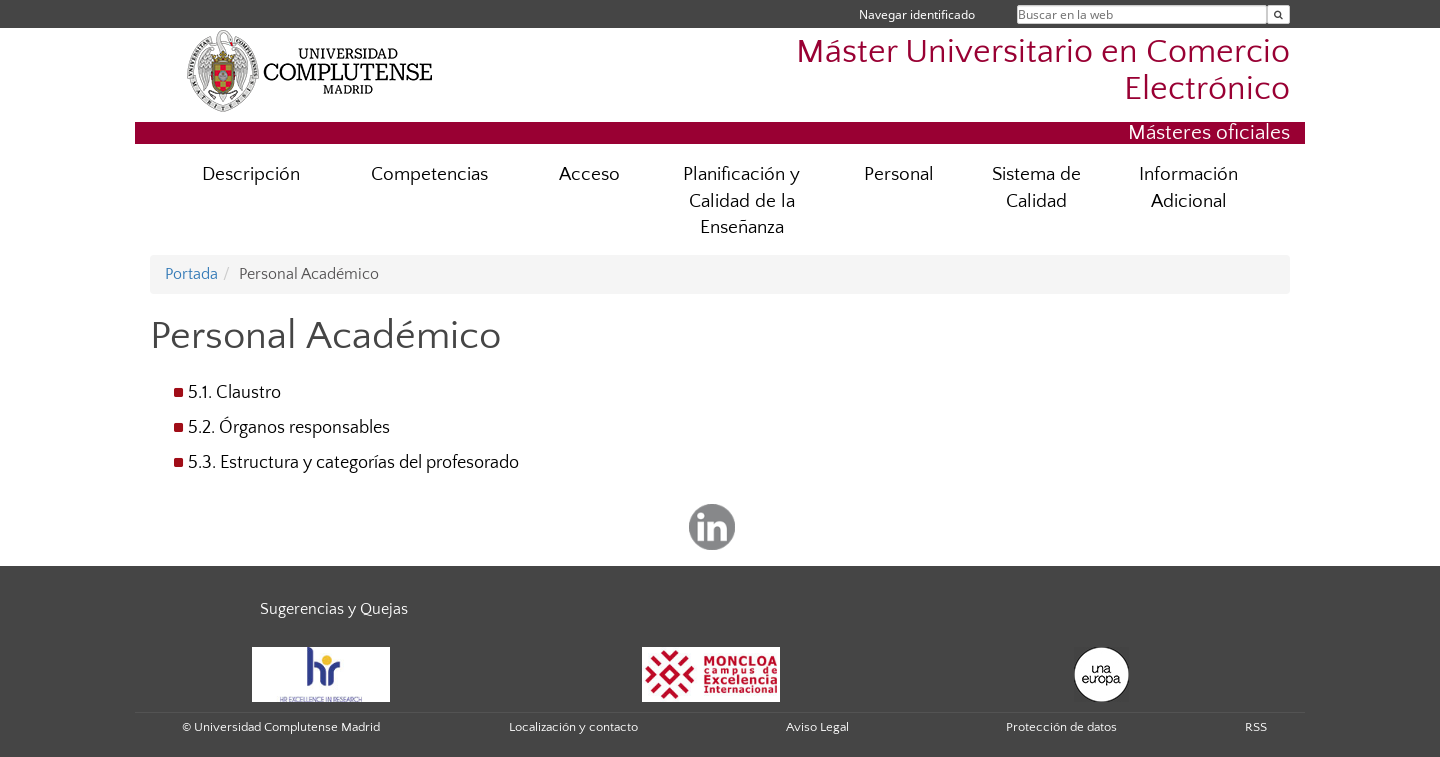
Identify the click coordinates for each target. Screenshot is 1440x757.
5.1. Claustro (234, 393)
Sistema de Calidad (1036, 188)
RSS (1256, 727)
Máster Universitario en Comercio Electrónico (1043, 71)
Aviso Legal (817, 727)
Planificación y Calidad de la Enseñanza (741, 201)
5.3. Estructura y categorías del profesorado (353, 463)
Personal (899, 174)
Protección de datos (1061, 727)
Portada (191, 274)
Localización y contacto (573, 727)
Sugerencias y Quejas (334, 609)
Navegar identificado (917, 14)
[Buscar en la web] (1278, 14)
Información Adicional (1188, 188)
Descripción (251, 174)
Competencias (429, 174)
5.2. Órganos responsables (289, 428)
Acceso (589, 174)
